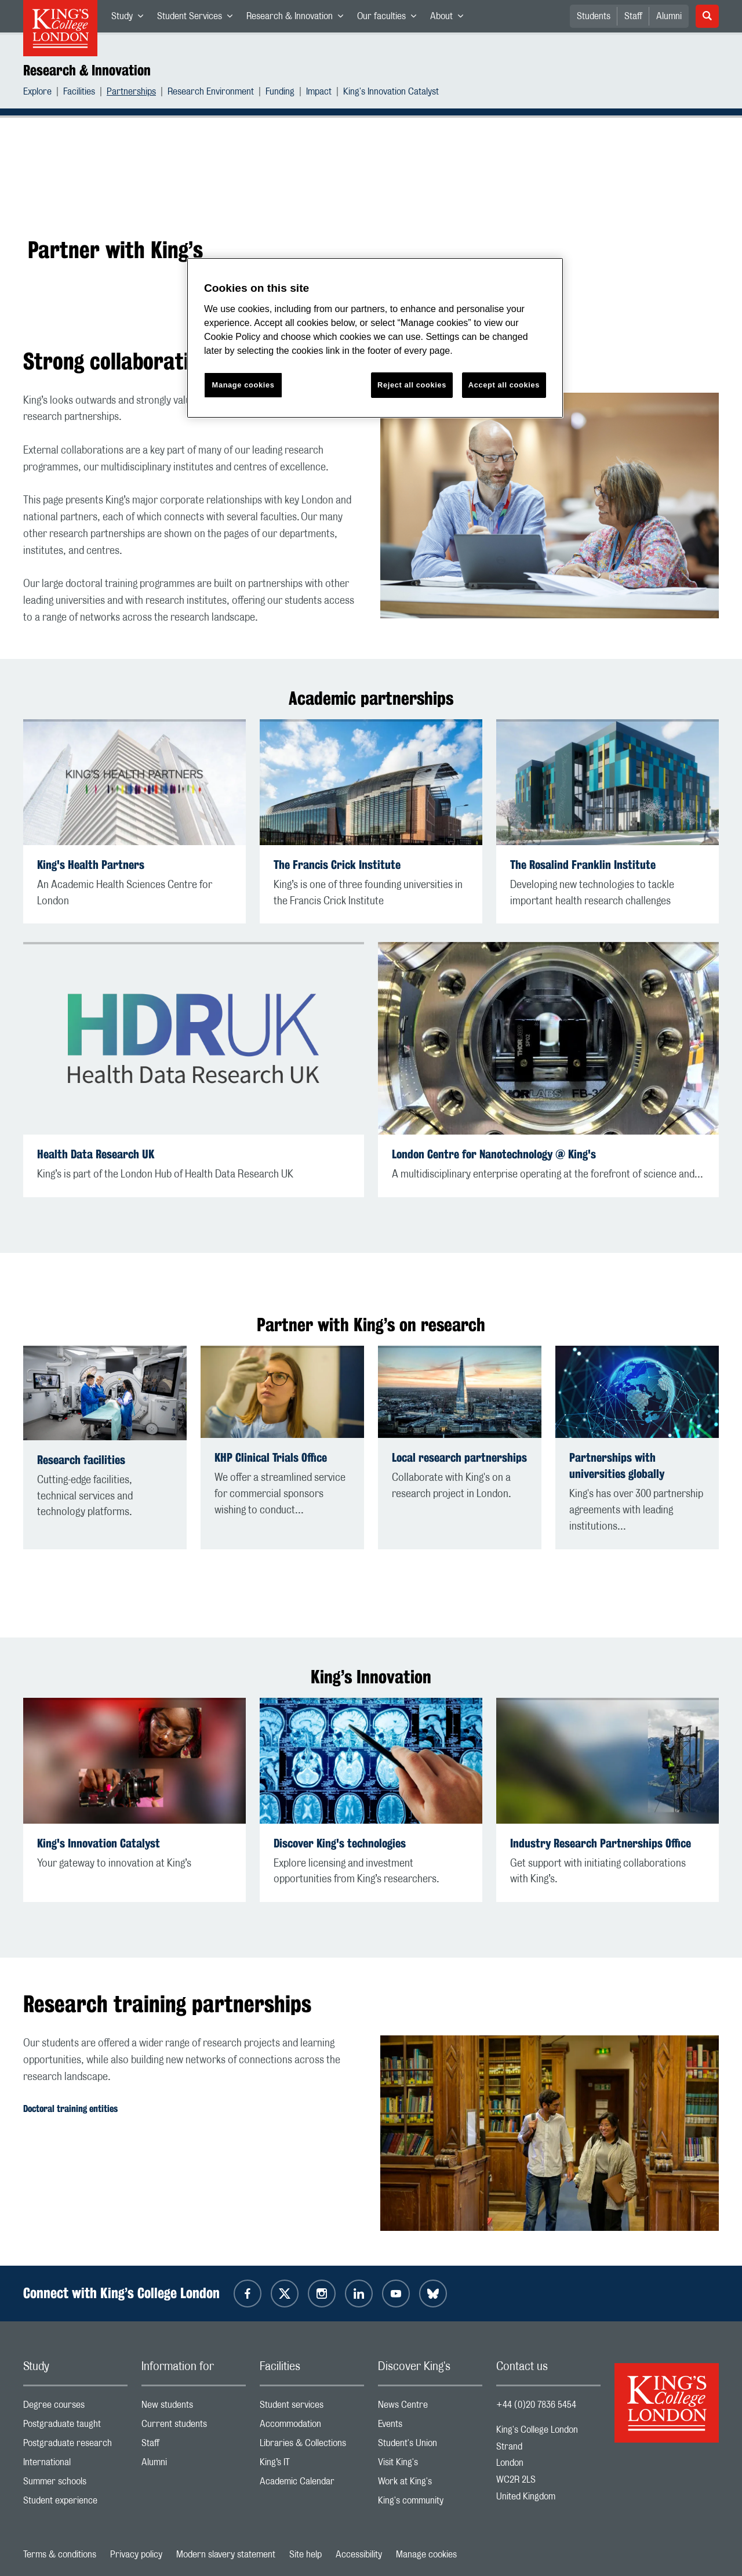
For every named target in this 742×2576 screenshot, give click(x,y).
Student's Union (430, 2446)
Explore (37, 93)
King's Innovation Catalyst (391, 93)
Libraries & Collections (312, 2446)
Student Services (198, 19)
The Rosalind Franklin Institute (583, 864)
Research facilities (81, 1459)
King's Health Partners (90, 864)
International (75, 2465)
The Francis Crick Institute (337, 864)
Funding (279, 93)
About (450, 19)
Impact (319, 93)
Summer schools (75, 2484)
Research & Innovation (298, 19)
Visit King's (430, 2465)
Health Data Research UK (95, 1154)
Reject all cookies (411, 385)
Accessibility (359, 2554)
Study (130, 19)
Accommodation (312, 2426)
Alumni (669, 16)
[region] (375, 338)
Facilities (79, 93)
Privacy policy (136, 2554)
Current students (193, 2426)
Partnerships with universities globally (616, 1465)
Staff (633, 16)
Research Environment (211, 93)
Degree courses (75, 2407)
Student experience (75, 2503)
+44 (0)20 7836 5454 (536, 2405)
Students (593, 16)
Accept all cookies (504, 385)
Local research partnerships (459, 1457)
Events (430, 2426)
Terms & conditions (59, 2554)
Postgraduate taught (75, 2426)
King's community (430, 2503)
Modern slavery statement (225, 2554)
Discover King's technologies (340, 1843)
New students (193, 2407)
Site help (305, 2554)
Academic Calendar (312, 2484)
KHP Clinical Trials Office (270, 1457)
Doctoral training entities (70, 2108)
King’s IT (312, 2465)
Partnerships (131, 93)
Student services (312, 2407)
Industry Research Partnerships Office (600, 1843)
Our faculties (390, 19)
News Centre (430, 2407)
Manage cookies (426, 2554)
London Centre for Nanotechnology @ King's (494, 1154)
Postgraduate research (75, 2446)
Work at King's (430, 2484)
